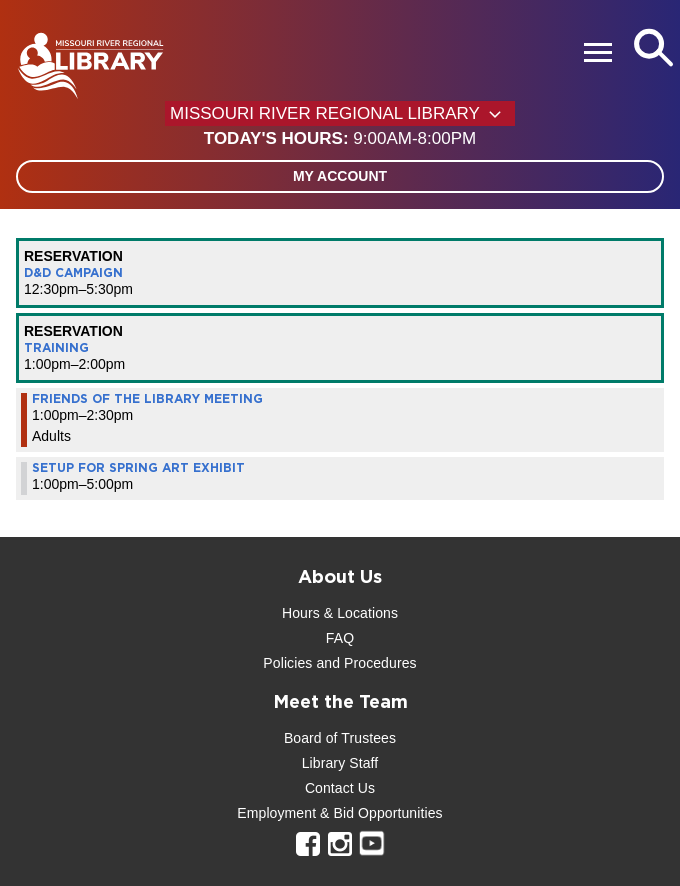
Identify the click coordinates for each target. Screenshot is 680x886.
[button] (340, 139)
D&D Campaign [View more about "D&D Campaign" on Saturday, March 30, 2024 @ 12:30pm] (73, 273)
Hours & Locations (340, 613)
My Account (340, 176)
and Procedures (364, 663)
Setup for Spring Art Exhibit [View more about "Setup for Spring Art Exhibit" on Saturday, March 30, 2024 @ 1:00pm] (138, 468)
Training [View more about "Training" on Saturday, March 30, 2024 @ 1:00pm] (56, 348)
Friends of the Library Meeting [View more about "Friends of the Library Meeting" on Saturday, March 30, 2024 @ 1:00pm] (147, 399)
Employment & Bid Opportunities (339, 813)
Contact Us (340, 788)
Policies (287, 663)
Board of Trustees (340, 738)
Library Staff (340, 763)
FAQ (340, 638)
